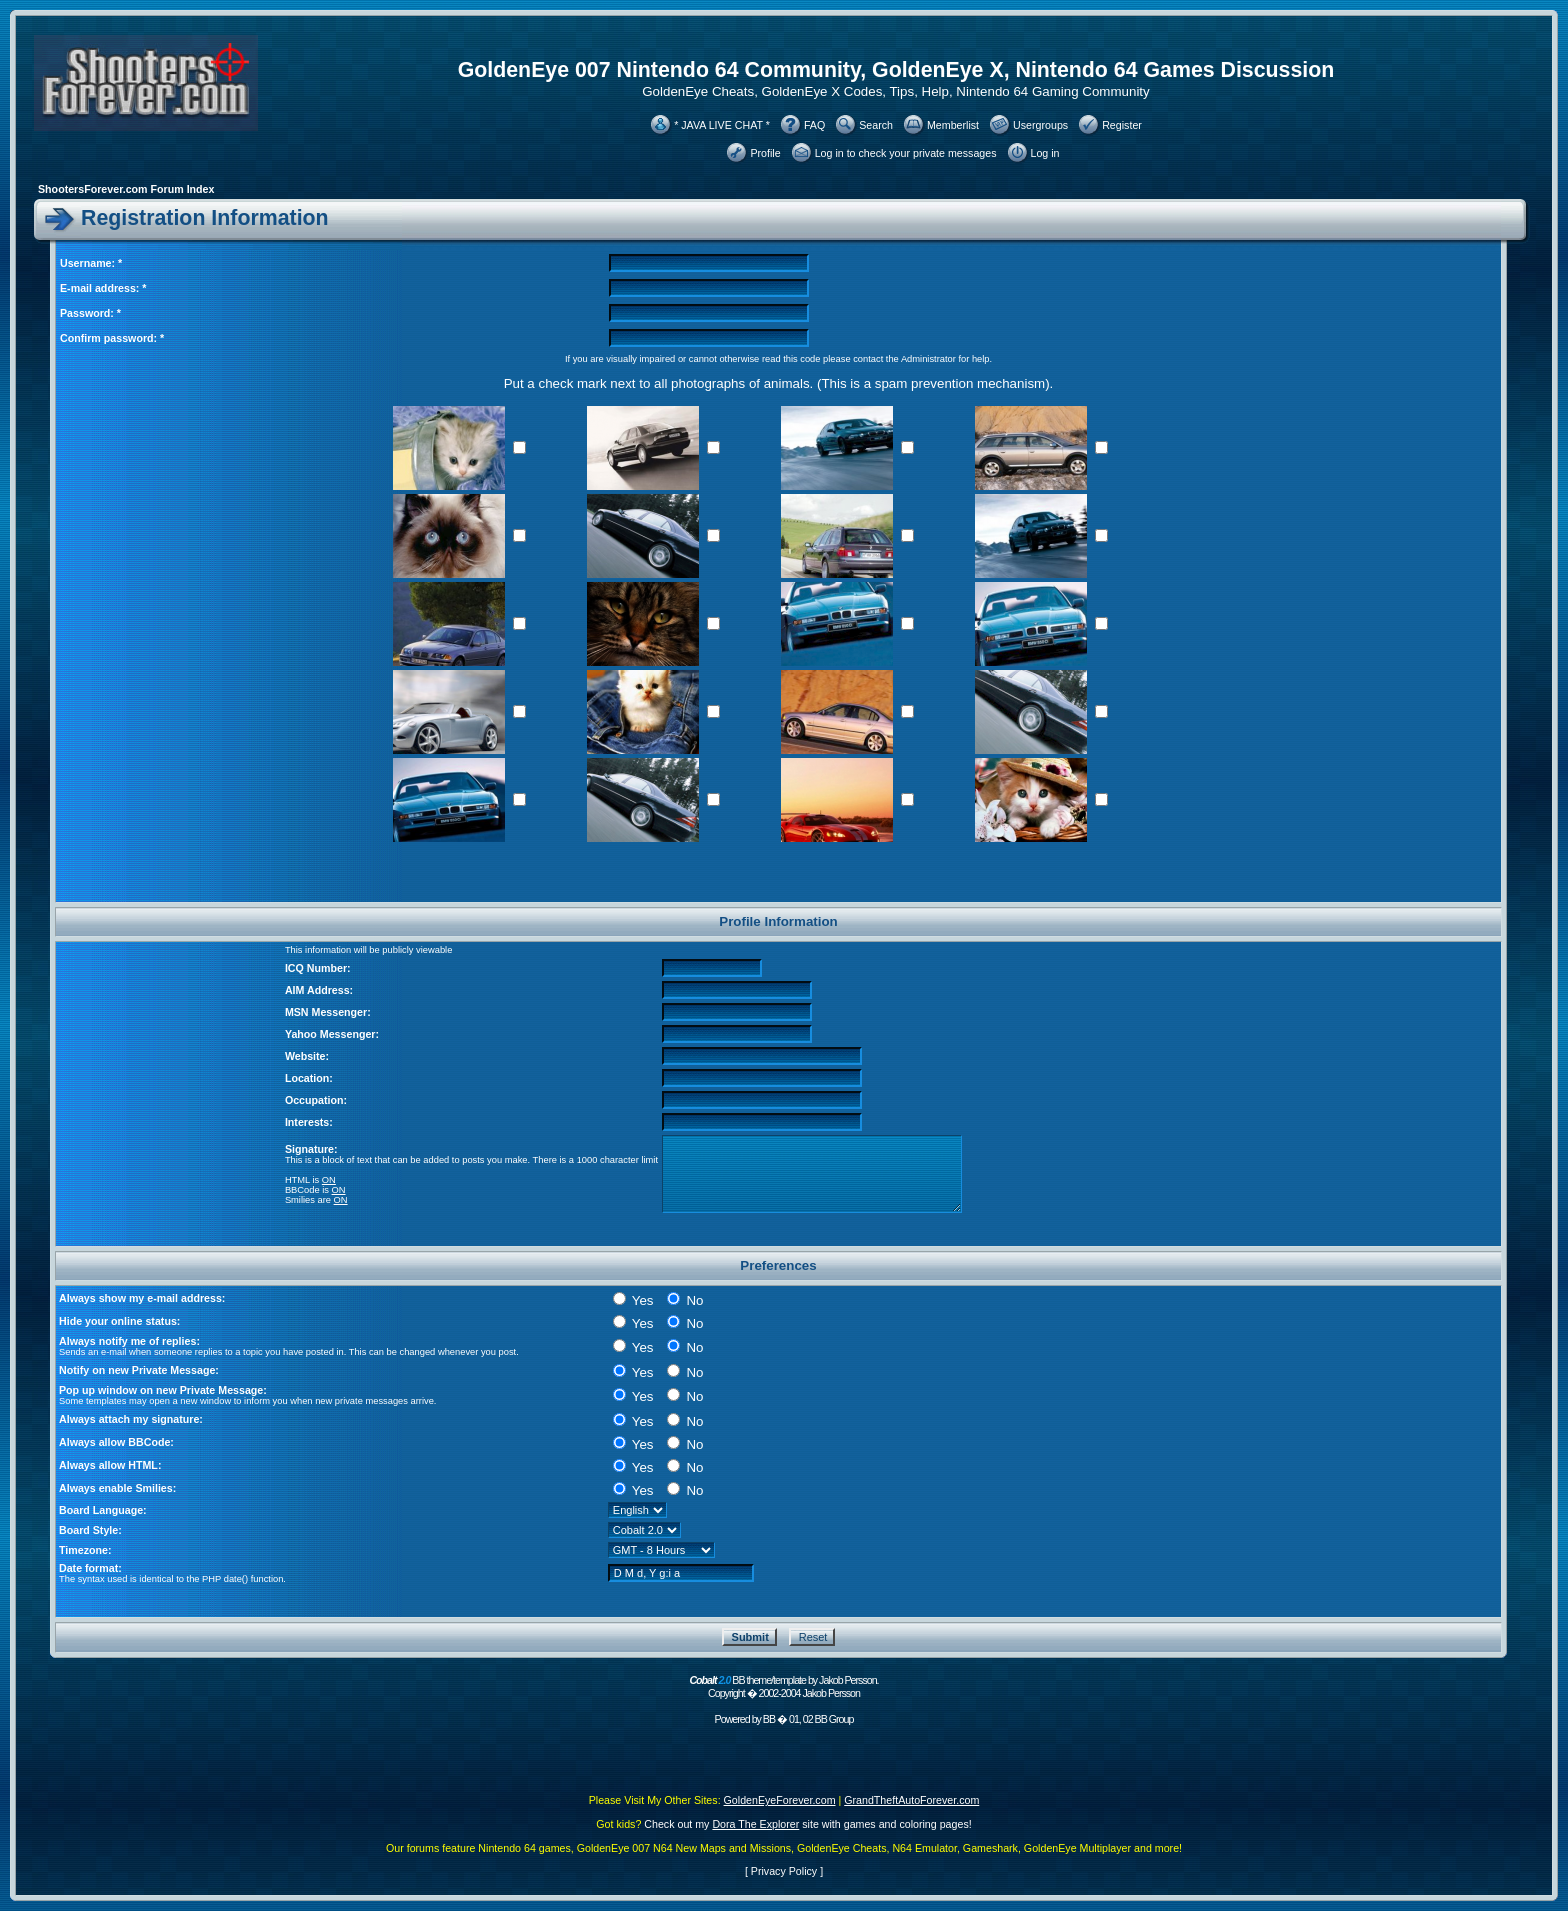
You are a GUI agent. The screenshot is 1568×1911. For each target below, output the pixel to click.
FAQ (814, 125)
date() (236, 1579)
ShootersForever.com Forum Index (126, 189)
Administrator (928, 359)
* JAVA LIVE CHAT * (722, 125)
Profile (765, 153)
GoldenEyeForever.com (780, 1800)
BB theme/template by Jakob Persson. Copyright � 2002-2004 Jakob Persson (783, 1686)
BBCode (302, 1190)
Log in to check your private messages (906, 153)
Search (876, 125)
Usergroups (1040, 125)
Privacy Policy (784, 1871)
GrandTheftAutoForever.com (911, 1800)
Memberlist (953, 125)
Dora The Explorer (755, 1824)
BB (769, 1719)
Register (1122, 125)
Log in (1045, 153)
